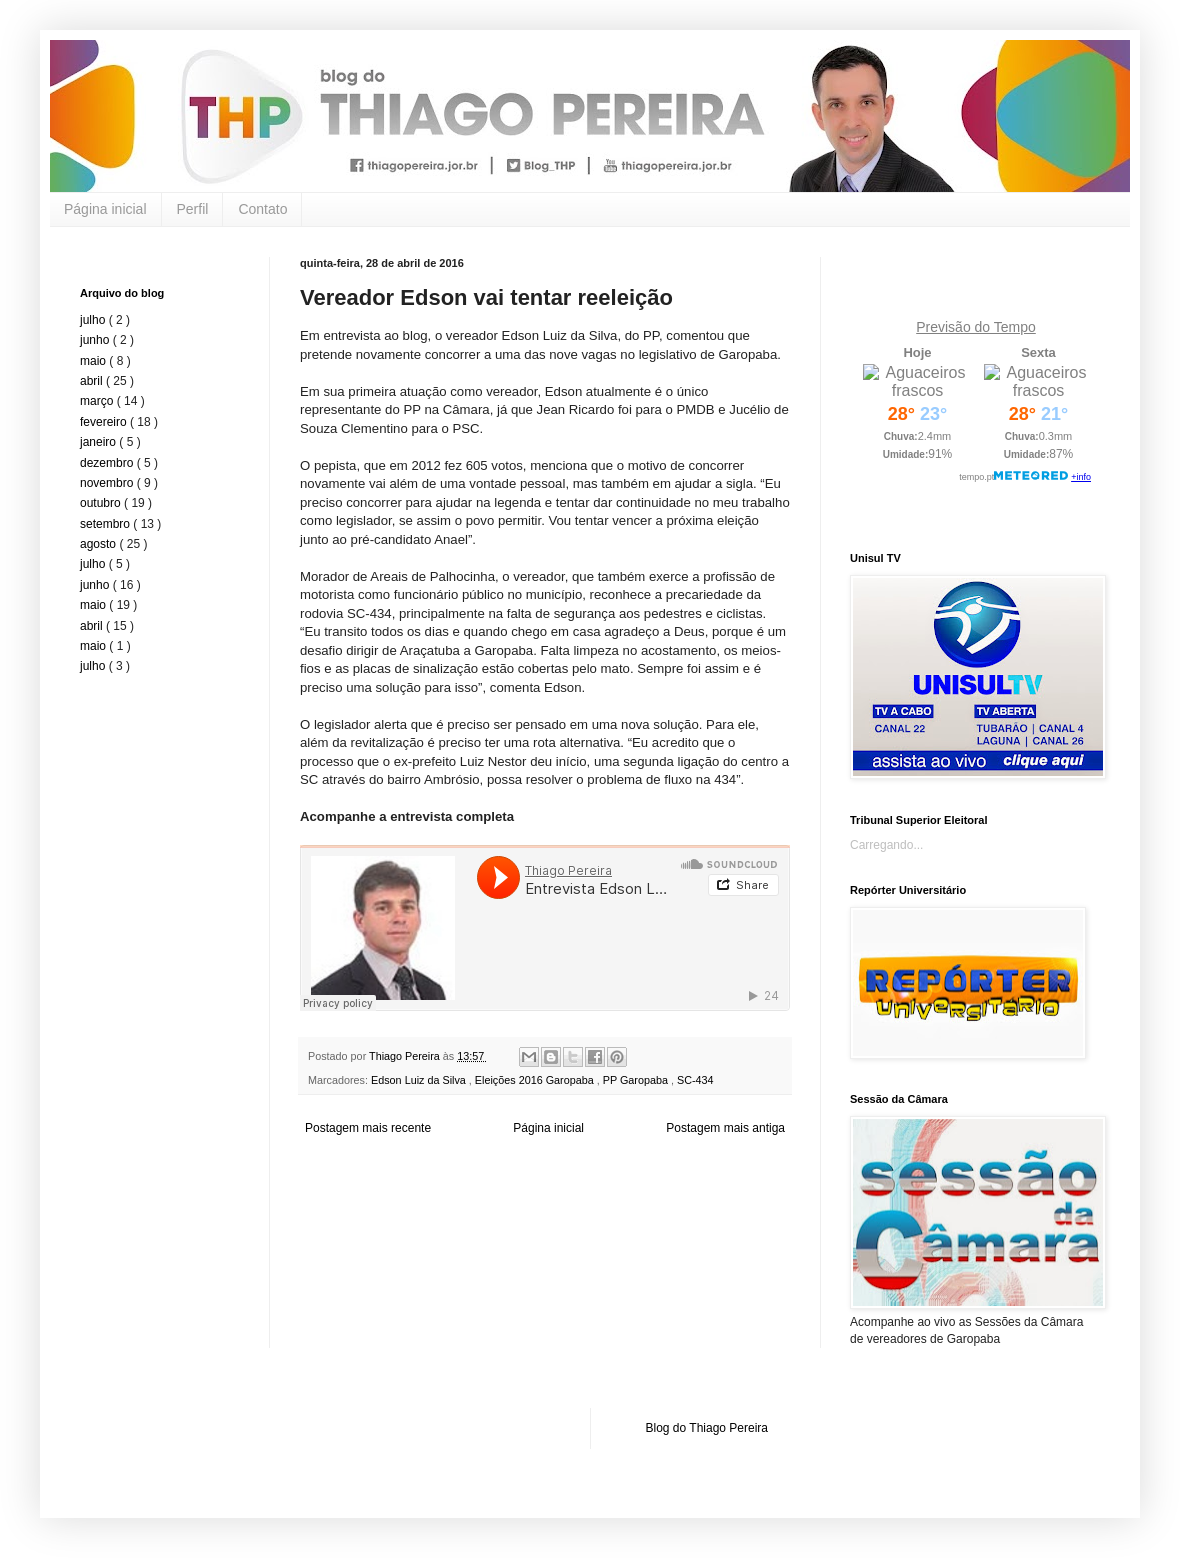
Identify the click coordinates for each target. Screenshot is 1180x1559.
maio (94, 361)
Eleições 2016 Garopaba (536, 1080)
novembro (108, 483)
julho (94, 320)
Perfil (193, 209)
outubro (102, 503)
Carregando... (886, 845)
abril (93, 381)
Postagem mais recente (368, 1128)
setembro (106, 524)
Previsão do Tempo (976, 327)
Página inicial (105, 209)
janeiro (99, 442)
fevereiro (105, 422)
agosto (99, 544)
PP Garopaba (637, 1080)
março (98, 401)
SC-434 (695, 1080)
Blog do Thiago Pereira (707, 1428)
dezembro (108, 463)
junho (96, 340)
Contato (262, 209)
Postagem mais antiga (725, 1128)
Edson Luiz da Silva (420, 1080)
